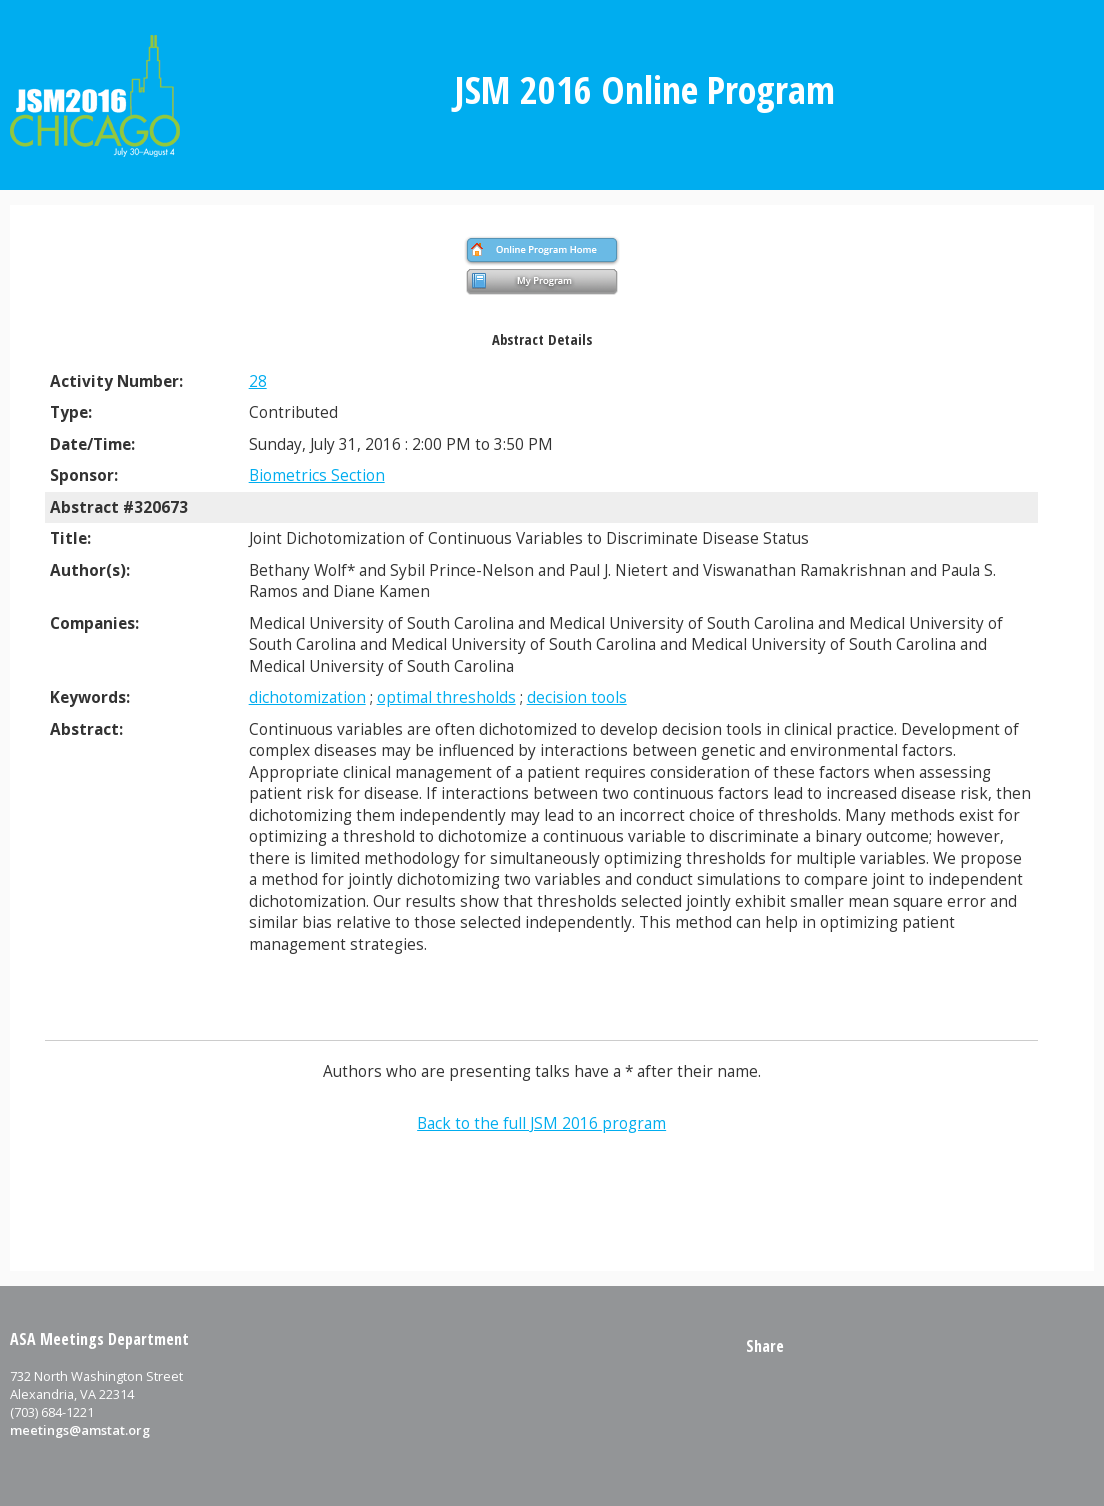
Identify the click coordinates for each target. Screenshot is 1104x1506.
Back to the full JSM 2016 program (541, 1123)
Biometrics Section (317, 475)
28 (258, 381)
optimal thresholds (446, 697)
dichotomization (307, 697)
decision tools (577, 697)
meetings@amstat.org (80, 1430)
